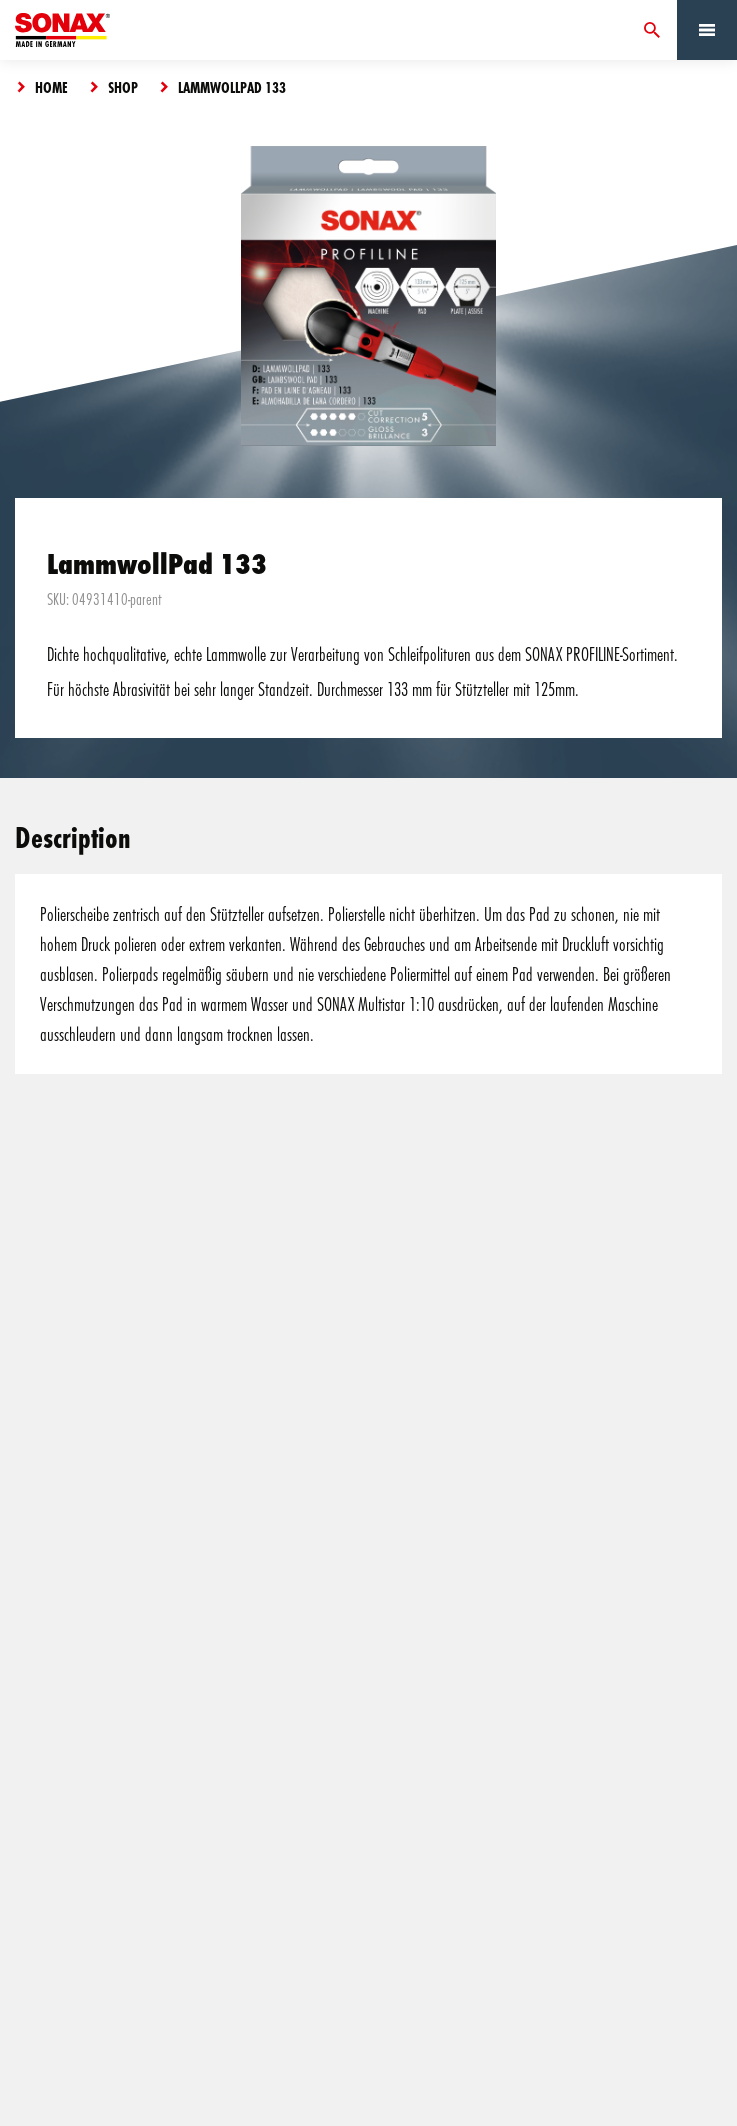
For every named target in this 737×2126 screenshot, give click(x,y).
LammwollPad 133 (232, 87)
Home (51, 87)
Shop (123, 87)
